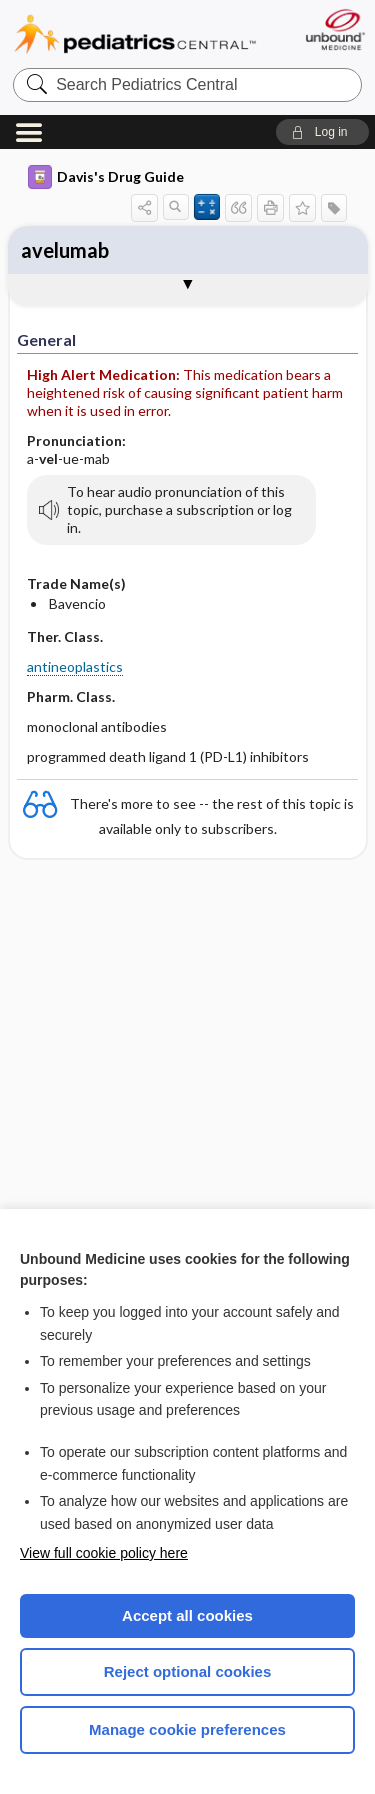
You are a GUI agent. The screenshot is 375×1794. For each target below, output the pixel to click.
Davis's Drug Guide (106, 177)
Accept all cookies (187, 1615)
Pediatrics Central (135, 34)
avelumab (65, 250)
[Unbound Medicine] (334, 29)
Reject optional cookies (188, 1671)
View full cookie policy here (104, 1553)
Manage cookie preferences (187, 1729)
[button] (322, 132)
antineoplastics (75, 666)
